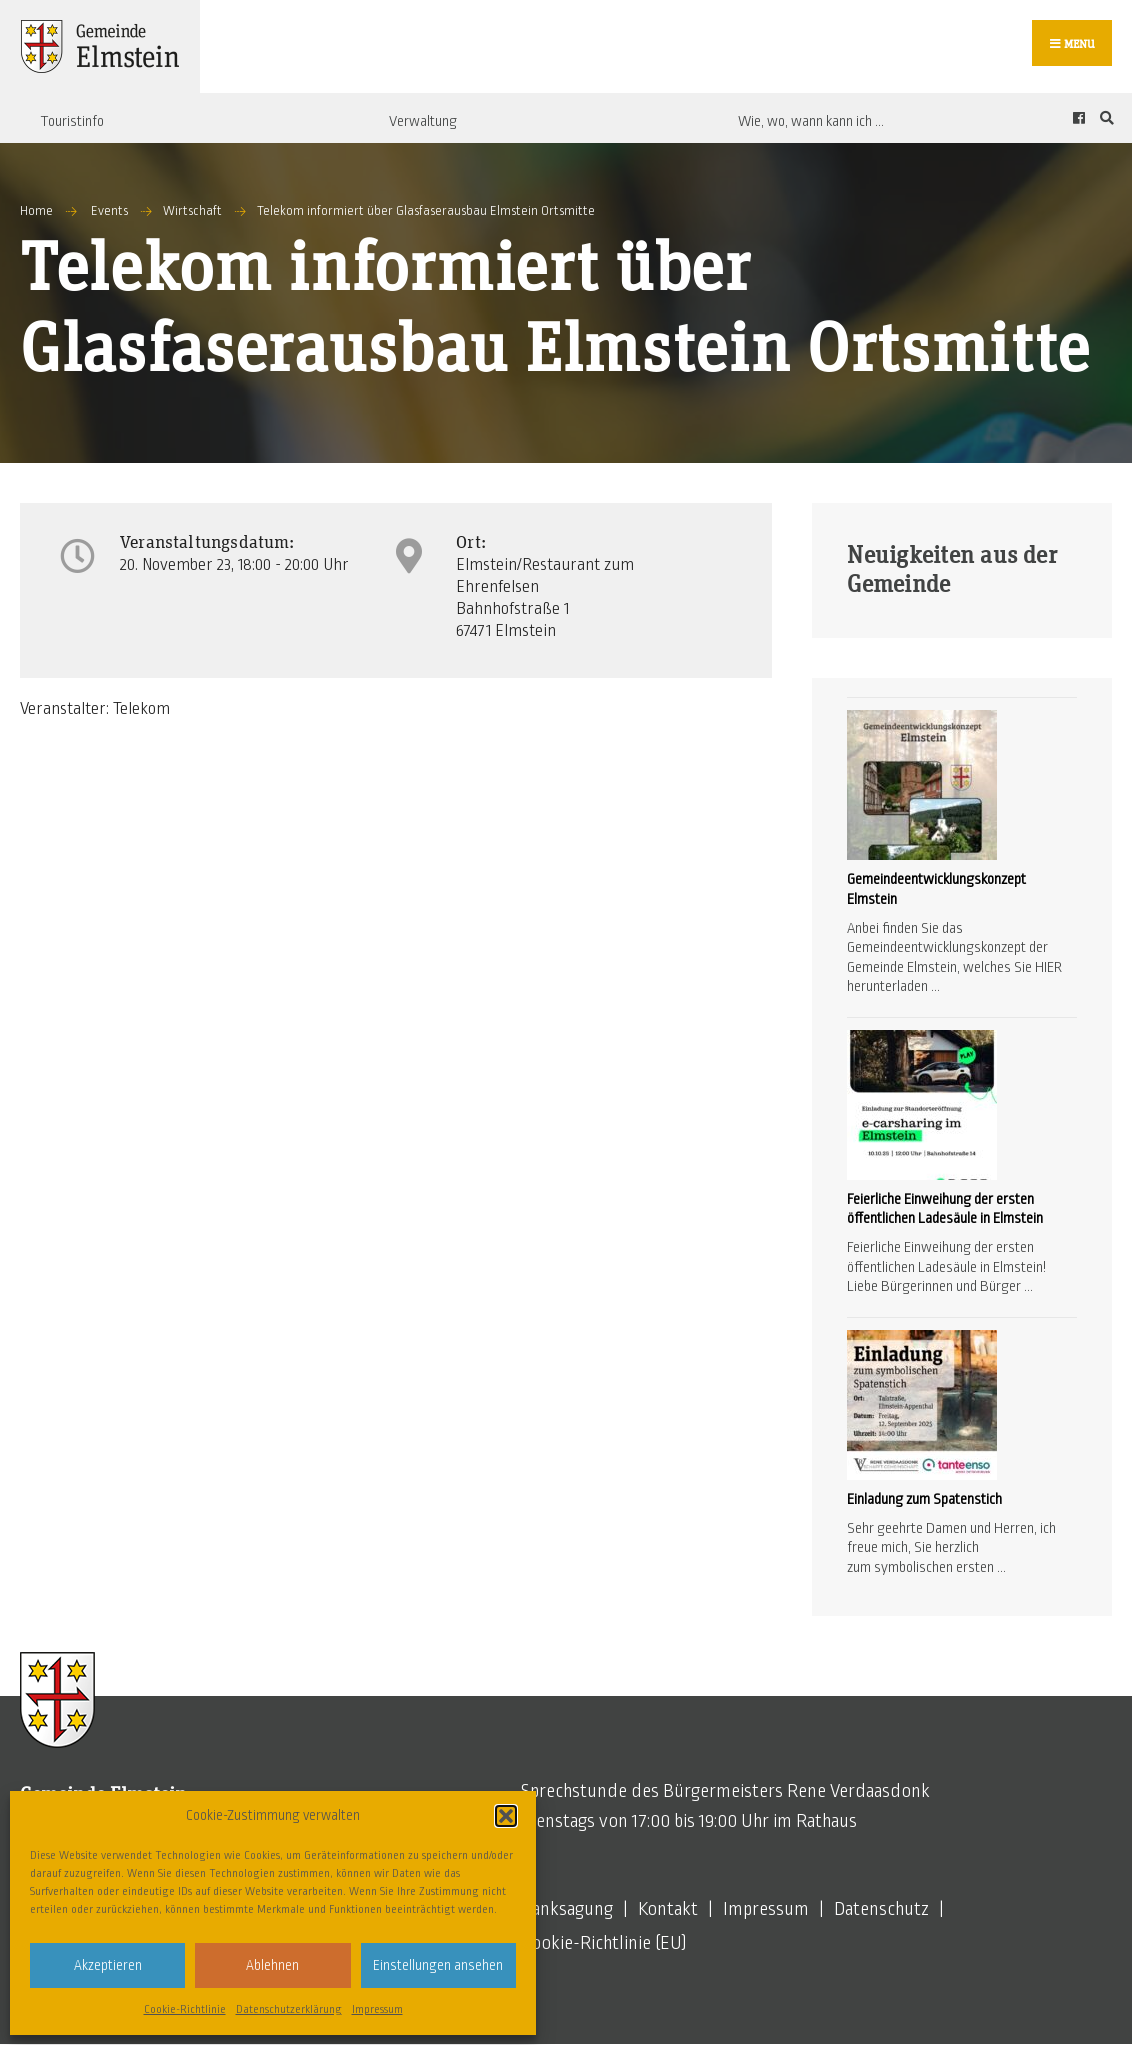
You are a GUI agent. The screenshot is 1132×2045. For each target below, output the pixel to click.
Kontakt (668, 1910)
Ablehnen (272, 1965)
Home (36, 211)
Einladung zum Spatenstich (924, 1499)
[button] (506, 1816)
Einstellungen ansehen (438, 1965)
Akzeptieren (108, 1965)
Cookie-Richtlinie (185, 2009)
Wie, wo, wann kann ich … (811, 121)
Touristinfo (72, 121)
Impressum (377, 2009)
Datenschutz (881, 1910)
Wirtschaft (192, 211)
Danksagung (567, 1910)
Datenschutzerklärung (289, 2009)
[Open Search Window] (1104, 118)
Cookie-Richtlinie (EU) (604, 1944)
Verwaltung (423, 121)
